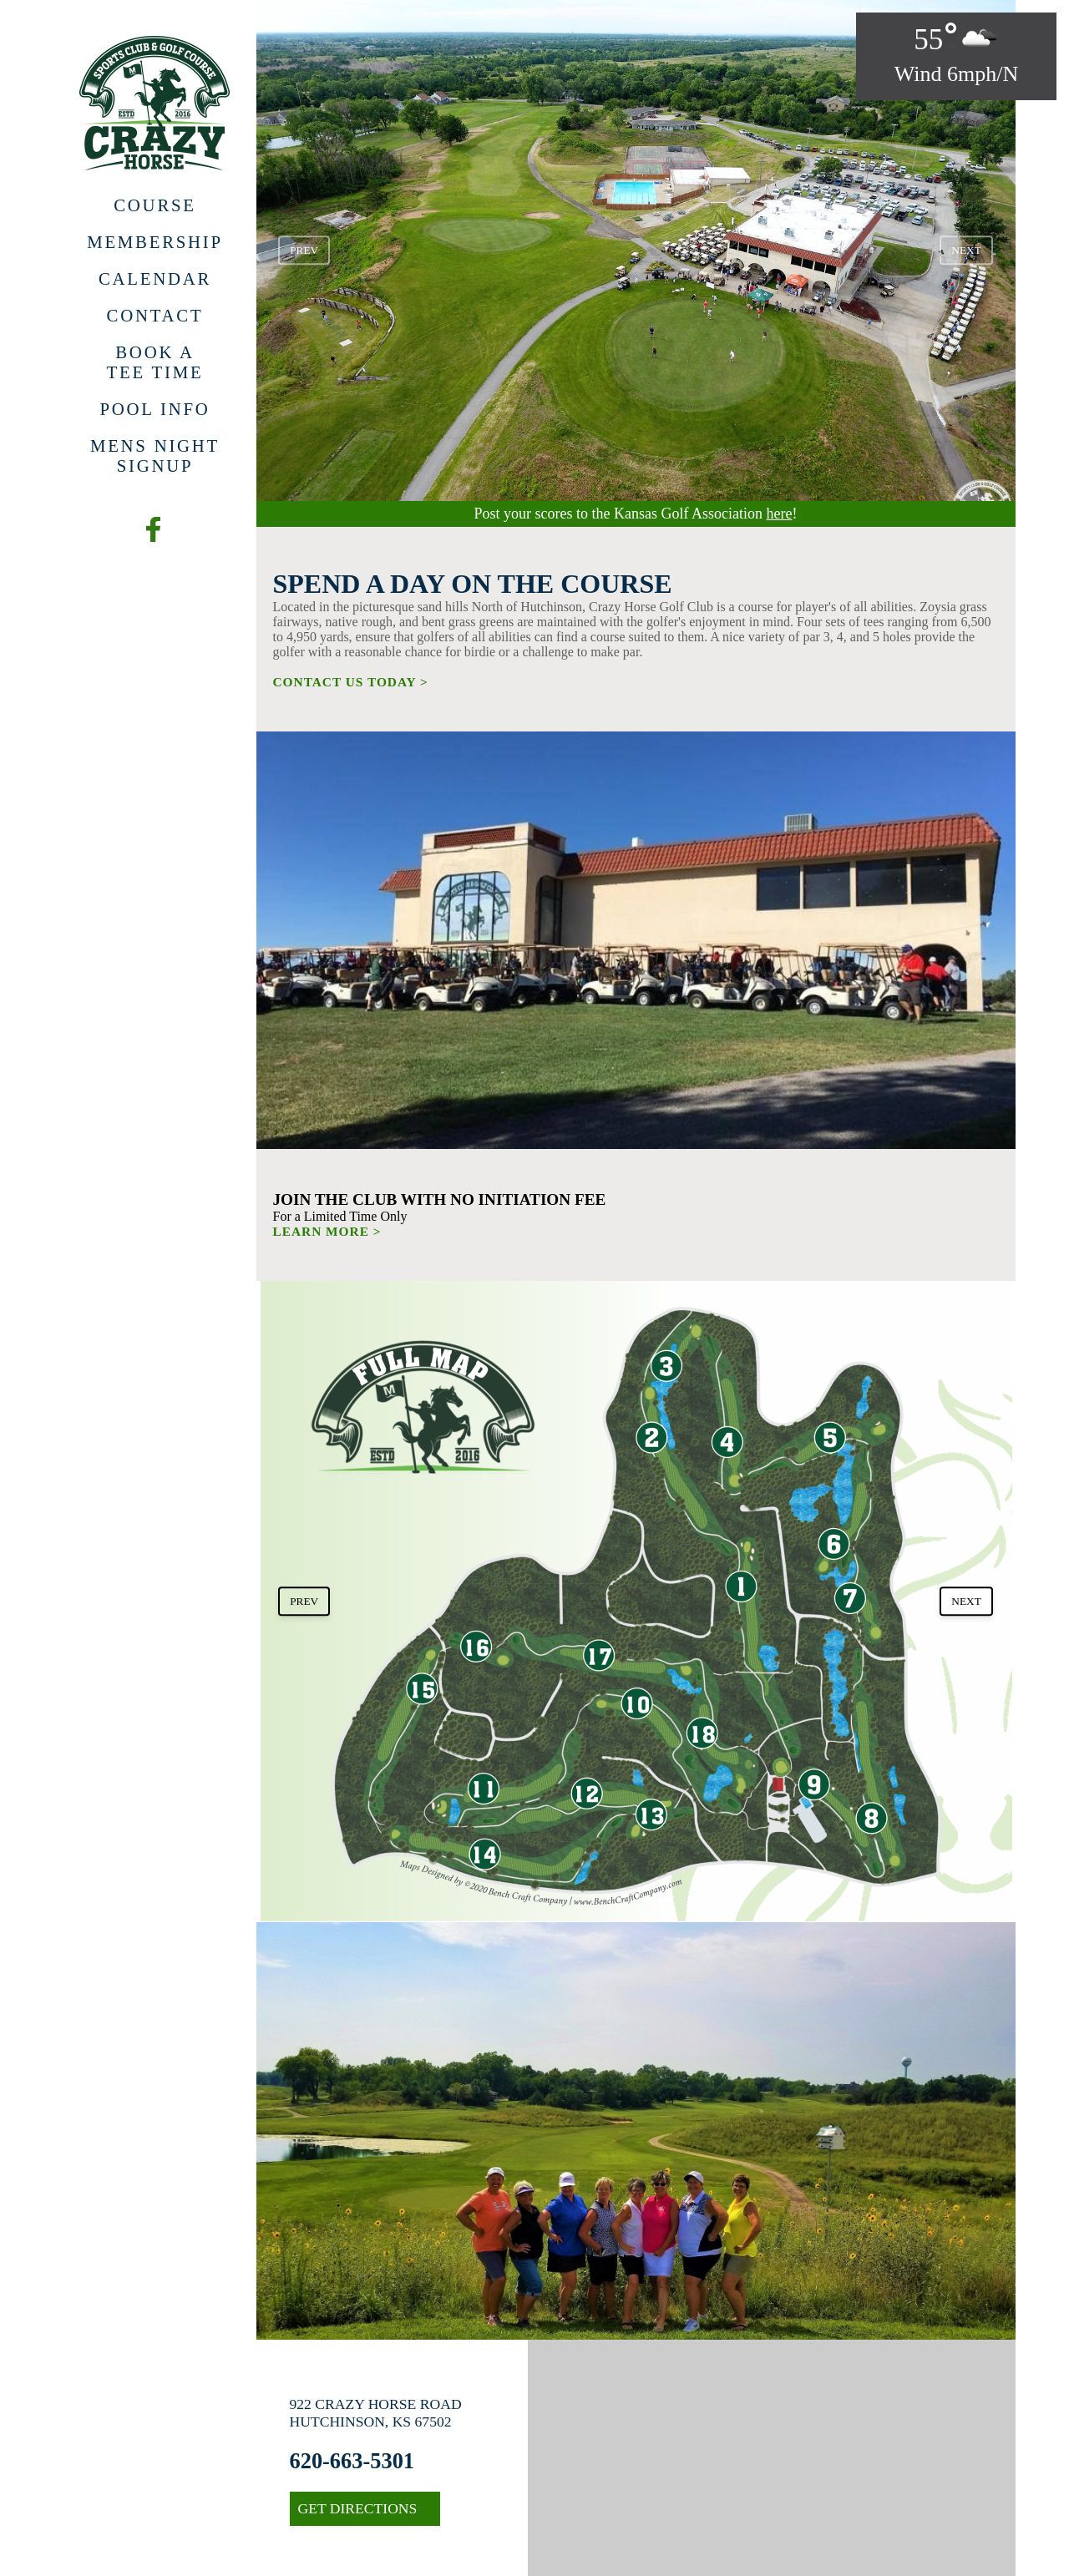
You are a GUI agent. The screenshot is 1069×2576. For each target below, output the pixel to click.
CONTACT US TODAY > (350, 682)
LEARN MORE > (327, 1231)
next (966, 250)
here (779, 513)
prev (304, 250)
